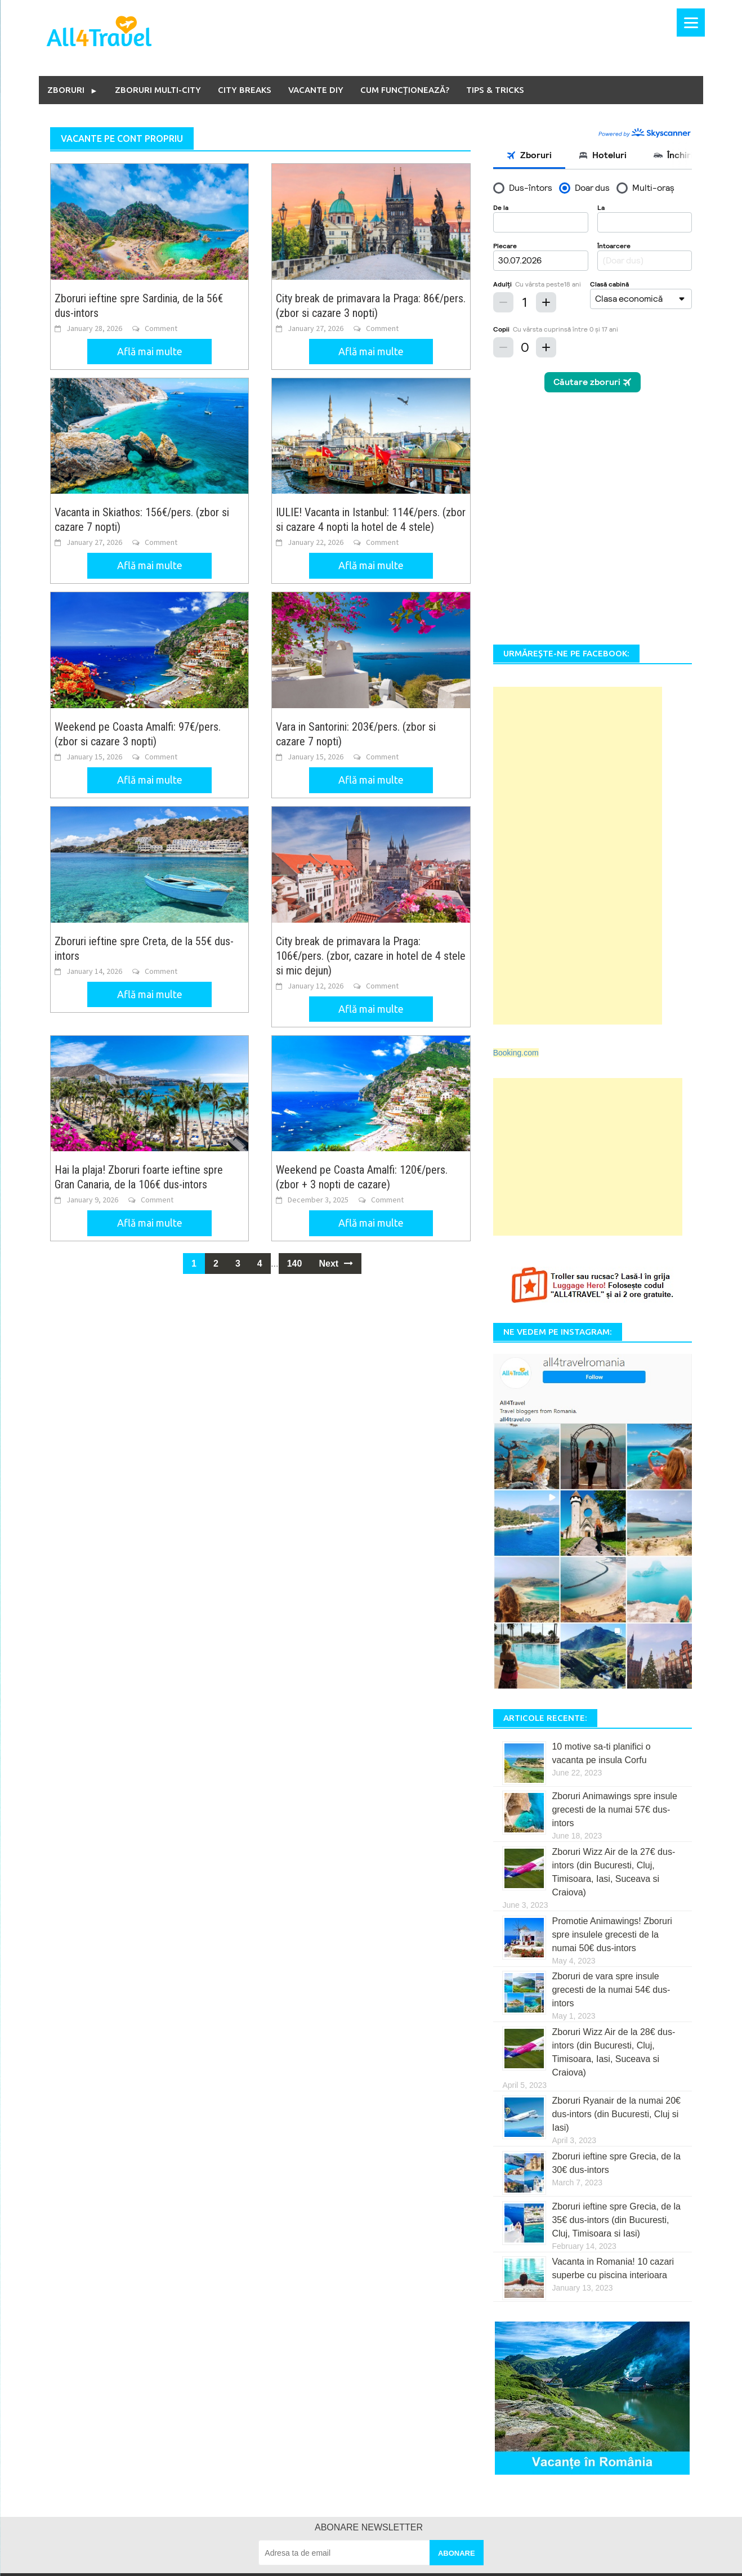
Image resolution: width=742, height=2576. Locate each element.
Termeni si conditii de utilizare (180, 2453)
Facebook (557, 2377)
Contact (142, 2427)
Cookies (143, 2503)
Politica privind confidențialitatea (185, 2478)
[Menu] (691, 22)
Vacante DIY (315, 90)
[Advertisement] (577, 623)
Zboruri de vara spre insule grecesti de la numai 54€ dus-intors (611, 1757)
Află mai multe (149, 351)
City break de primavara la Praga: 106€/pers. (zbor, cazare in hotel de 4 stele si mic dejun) (371, 956)
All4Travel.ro (135, 2562)
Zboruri (65, 90)
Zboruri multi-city (158, 90)
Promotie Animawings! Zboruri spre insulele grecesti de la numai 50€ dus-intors (612, 1701)
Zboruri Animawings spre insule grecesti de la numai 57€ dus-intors (614, 1577)
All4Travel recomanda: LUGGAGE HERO (201, 2529)
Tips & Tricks (495, 90)
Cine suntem (151, 2377)
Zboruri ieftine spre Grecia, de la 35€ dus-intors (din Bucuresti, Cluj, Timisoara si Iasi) (616, 1987)
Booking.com (516, 820)
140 (294, 1265)
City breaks (244, 90)
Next (335, 1265)
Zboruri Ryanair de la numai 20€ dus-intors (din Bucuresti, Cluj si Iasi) (616, 1881)
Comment (161, 328)
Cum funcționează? (404, 90)
